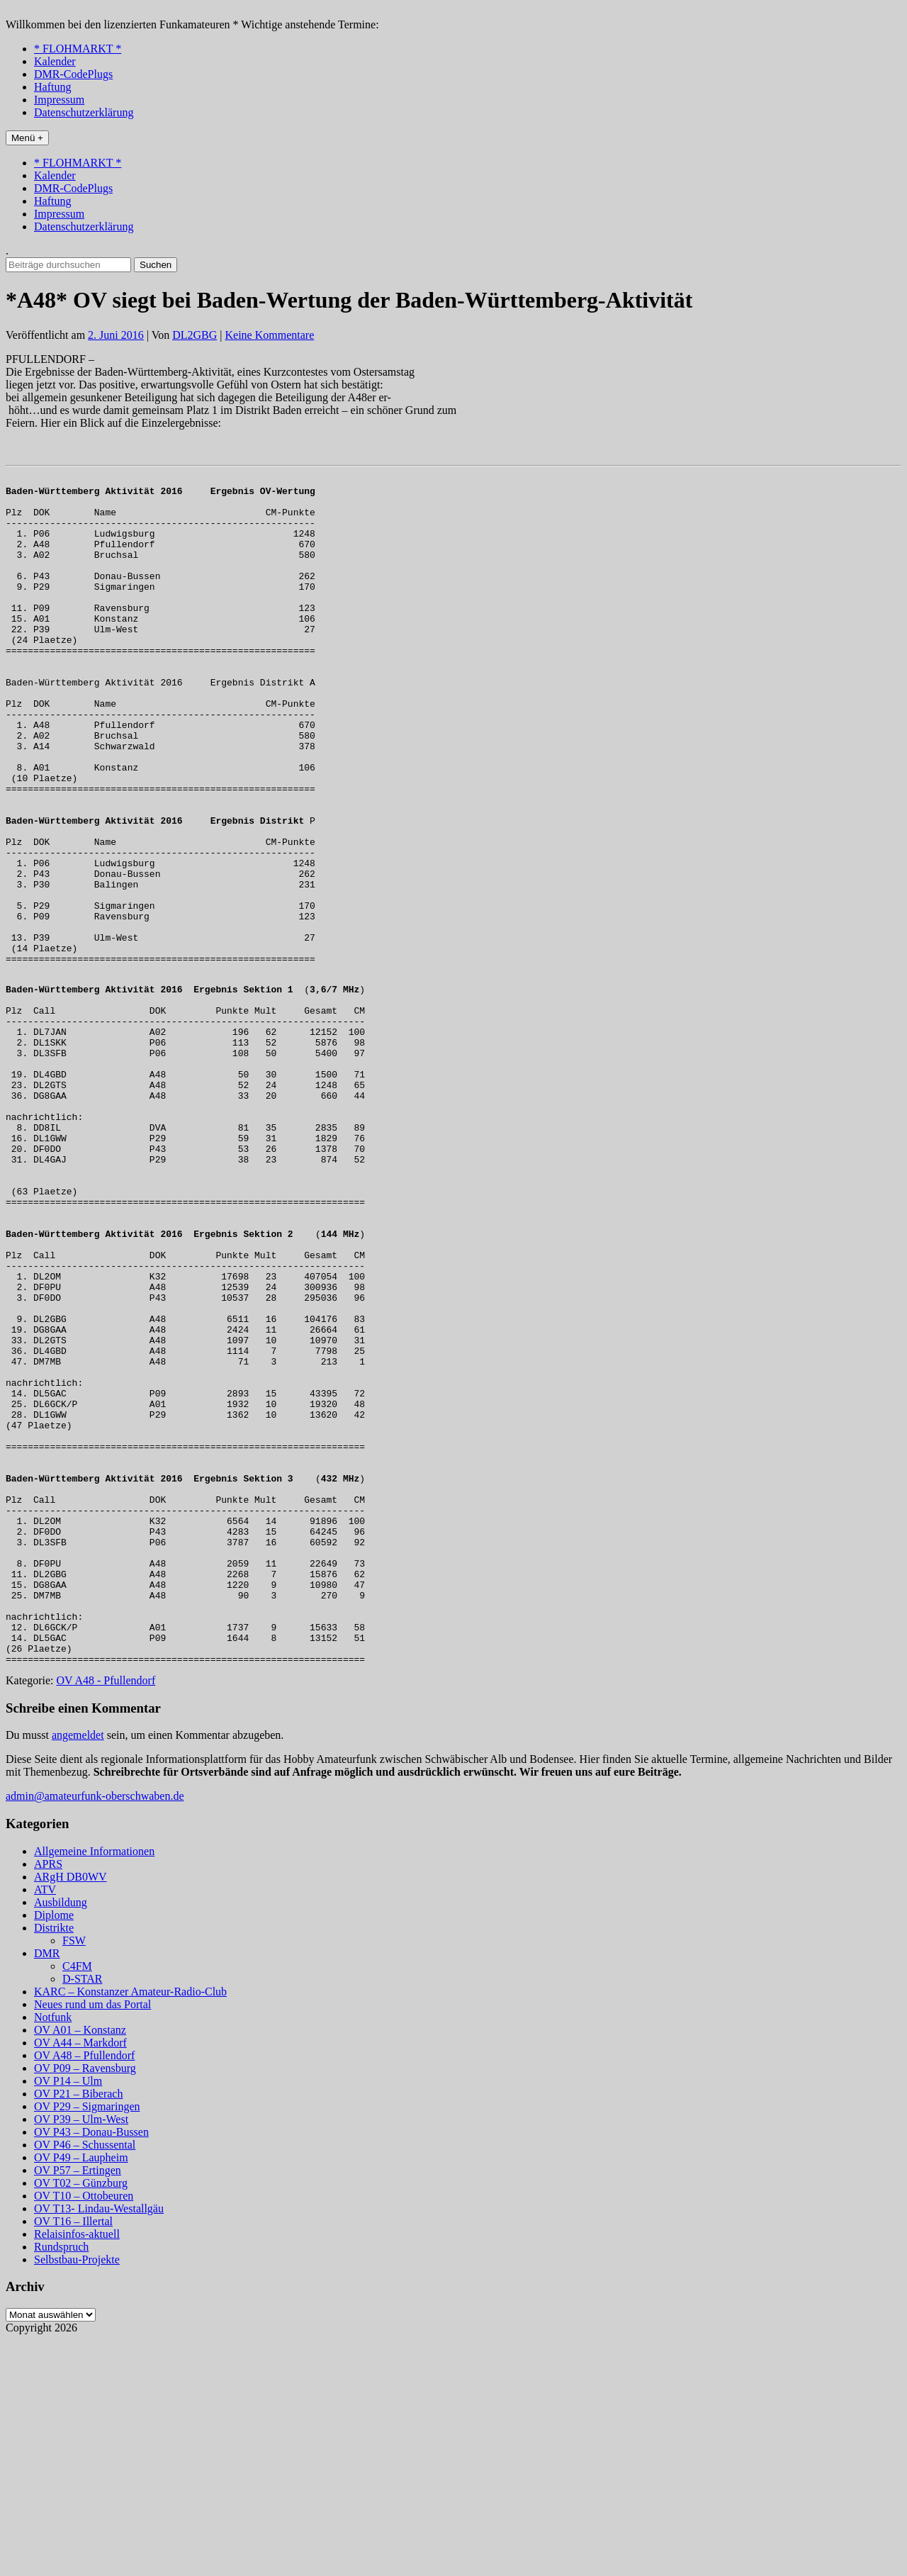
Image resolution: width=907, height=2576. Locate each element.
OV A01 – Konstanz (80, 2266)
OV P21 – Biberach (78, 2330)
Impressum (59, 100)
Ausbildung (60, 2138)
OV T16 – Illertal (73, 2457)
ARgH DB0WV (70, 2113)
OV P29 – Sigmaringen (87, 2342)
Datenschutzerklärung (83, 112)
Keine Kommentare (270, 335)
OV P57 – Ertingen (77, 2406)
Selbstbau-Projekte (77, 2496)
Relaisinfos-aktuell (77, 2470)
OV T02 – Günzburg (81, 2419)
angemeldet (78, 1971)
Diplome (54, 2151)
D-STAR (82, 2215)
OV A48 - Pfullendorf (106, 1916)
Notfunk (53, 2253)
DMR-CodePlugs (73, 74)
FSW (74, 2177)
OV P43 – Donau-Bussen (91, 2368)
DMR (47, 2189)
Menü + (27, 138)
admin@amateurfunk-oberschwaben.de (95, 2032)
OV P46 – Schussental (84, 2381)
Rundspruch (61, 2483)
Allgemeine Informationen (94, 2087)
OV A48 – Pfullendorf (84, 2291)
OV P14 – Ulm (68, 2317)
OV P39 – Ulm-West (81, 2355)
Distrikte (54, 2164)
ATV (45, 2125)
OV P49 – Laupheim (81, 2393)
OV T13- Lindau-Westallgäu (99, 2444)
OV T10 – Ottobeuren (83, 2432)
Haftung (52, 87)
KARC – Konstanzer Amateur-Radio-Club (130, 2228)
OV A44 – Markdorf (80, 2279)
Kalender (55, 61)
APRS (48, 2100)
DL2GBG (194, 335)
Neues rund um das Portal (92, 2240)
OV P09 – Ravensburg (85, 2304)
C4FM (77, 2202)
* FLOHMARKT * (77, 49)
